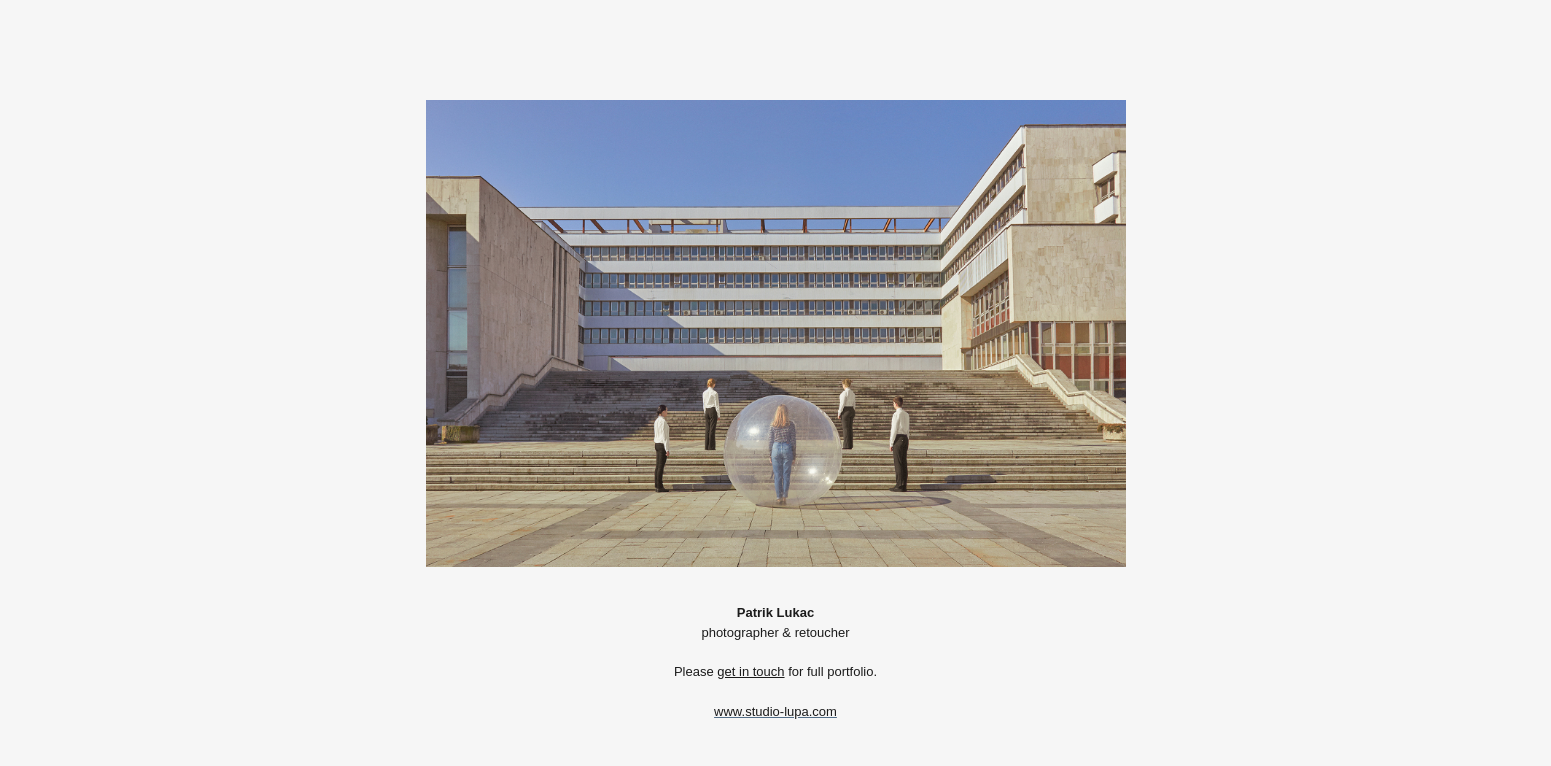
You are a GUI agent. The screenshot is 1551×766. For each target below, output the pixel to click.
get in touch (750, 671)
